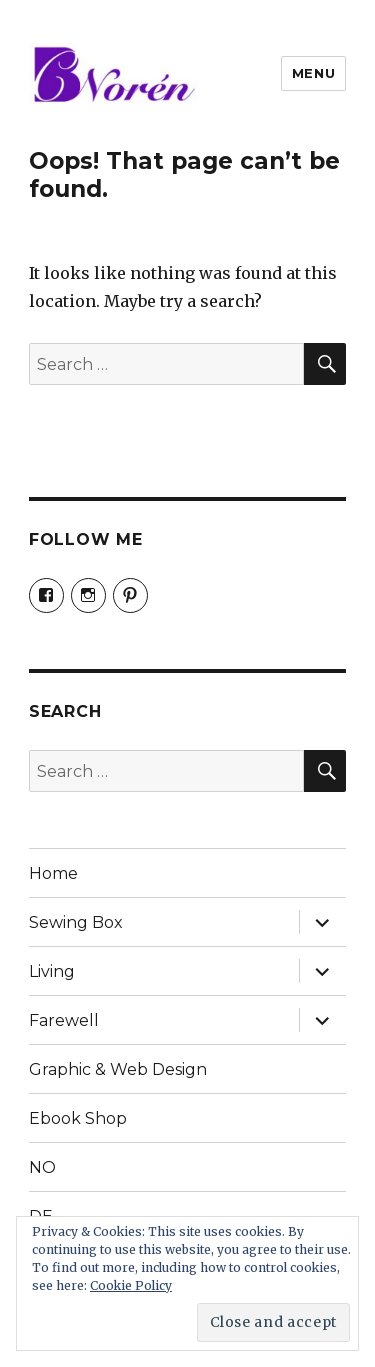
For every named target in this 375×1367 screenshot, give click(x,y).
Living (52, 971)
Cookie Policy (131, 1285)
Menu (313, 73)
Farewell (64, 1020)
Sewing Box (76, 922)
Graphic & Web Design (118, 1069)
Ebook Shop (78, 1118)
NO (42, 1167)
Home (53, 873)
